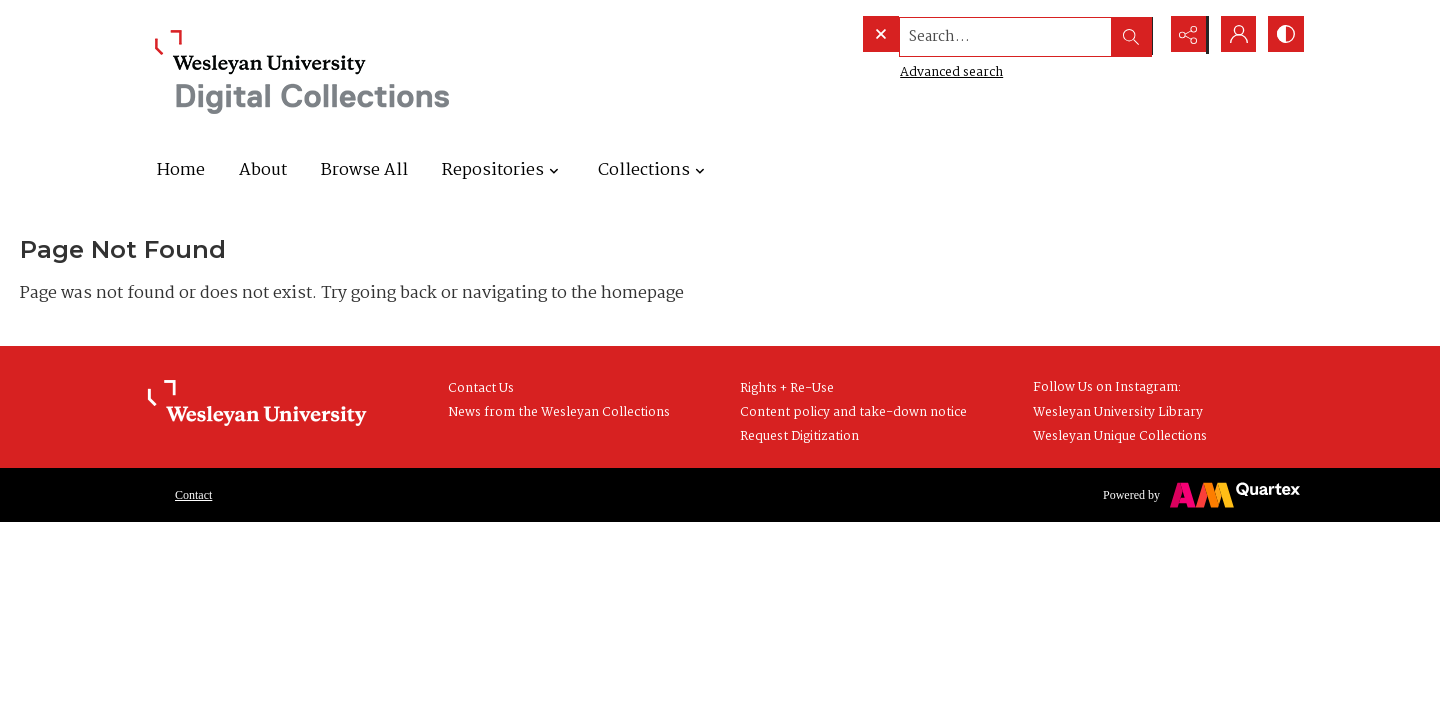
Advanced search (910, 70)
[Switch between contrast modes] (1285, 35)
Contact (193, 495)
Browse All (364, 170)
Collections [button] (654, 170)
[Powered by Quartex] (1201, 495)
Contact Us (481, 388)
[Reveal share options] (1185, 35)
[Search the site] (968, 35)
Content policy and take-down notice (853, 412)
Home (181, 170)
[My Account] (1235, 35)
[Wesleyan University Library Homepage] (257, 404)
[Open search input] (1135, 35)
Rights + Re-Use (787, 388)
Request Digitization (799, 436)
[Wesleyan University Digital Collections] (302, 72)
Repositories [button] (503, 170)
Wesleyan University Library (1118, 412)
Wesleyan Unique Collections (1120, 436)
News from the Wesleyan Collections (559, 412)
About (263, 170)
